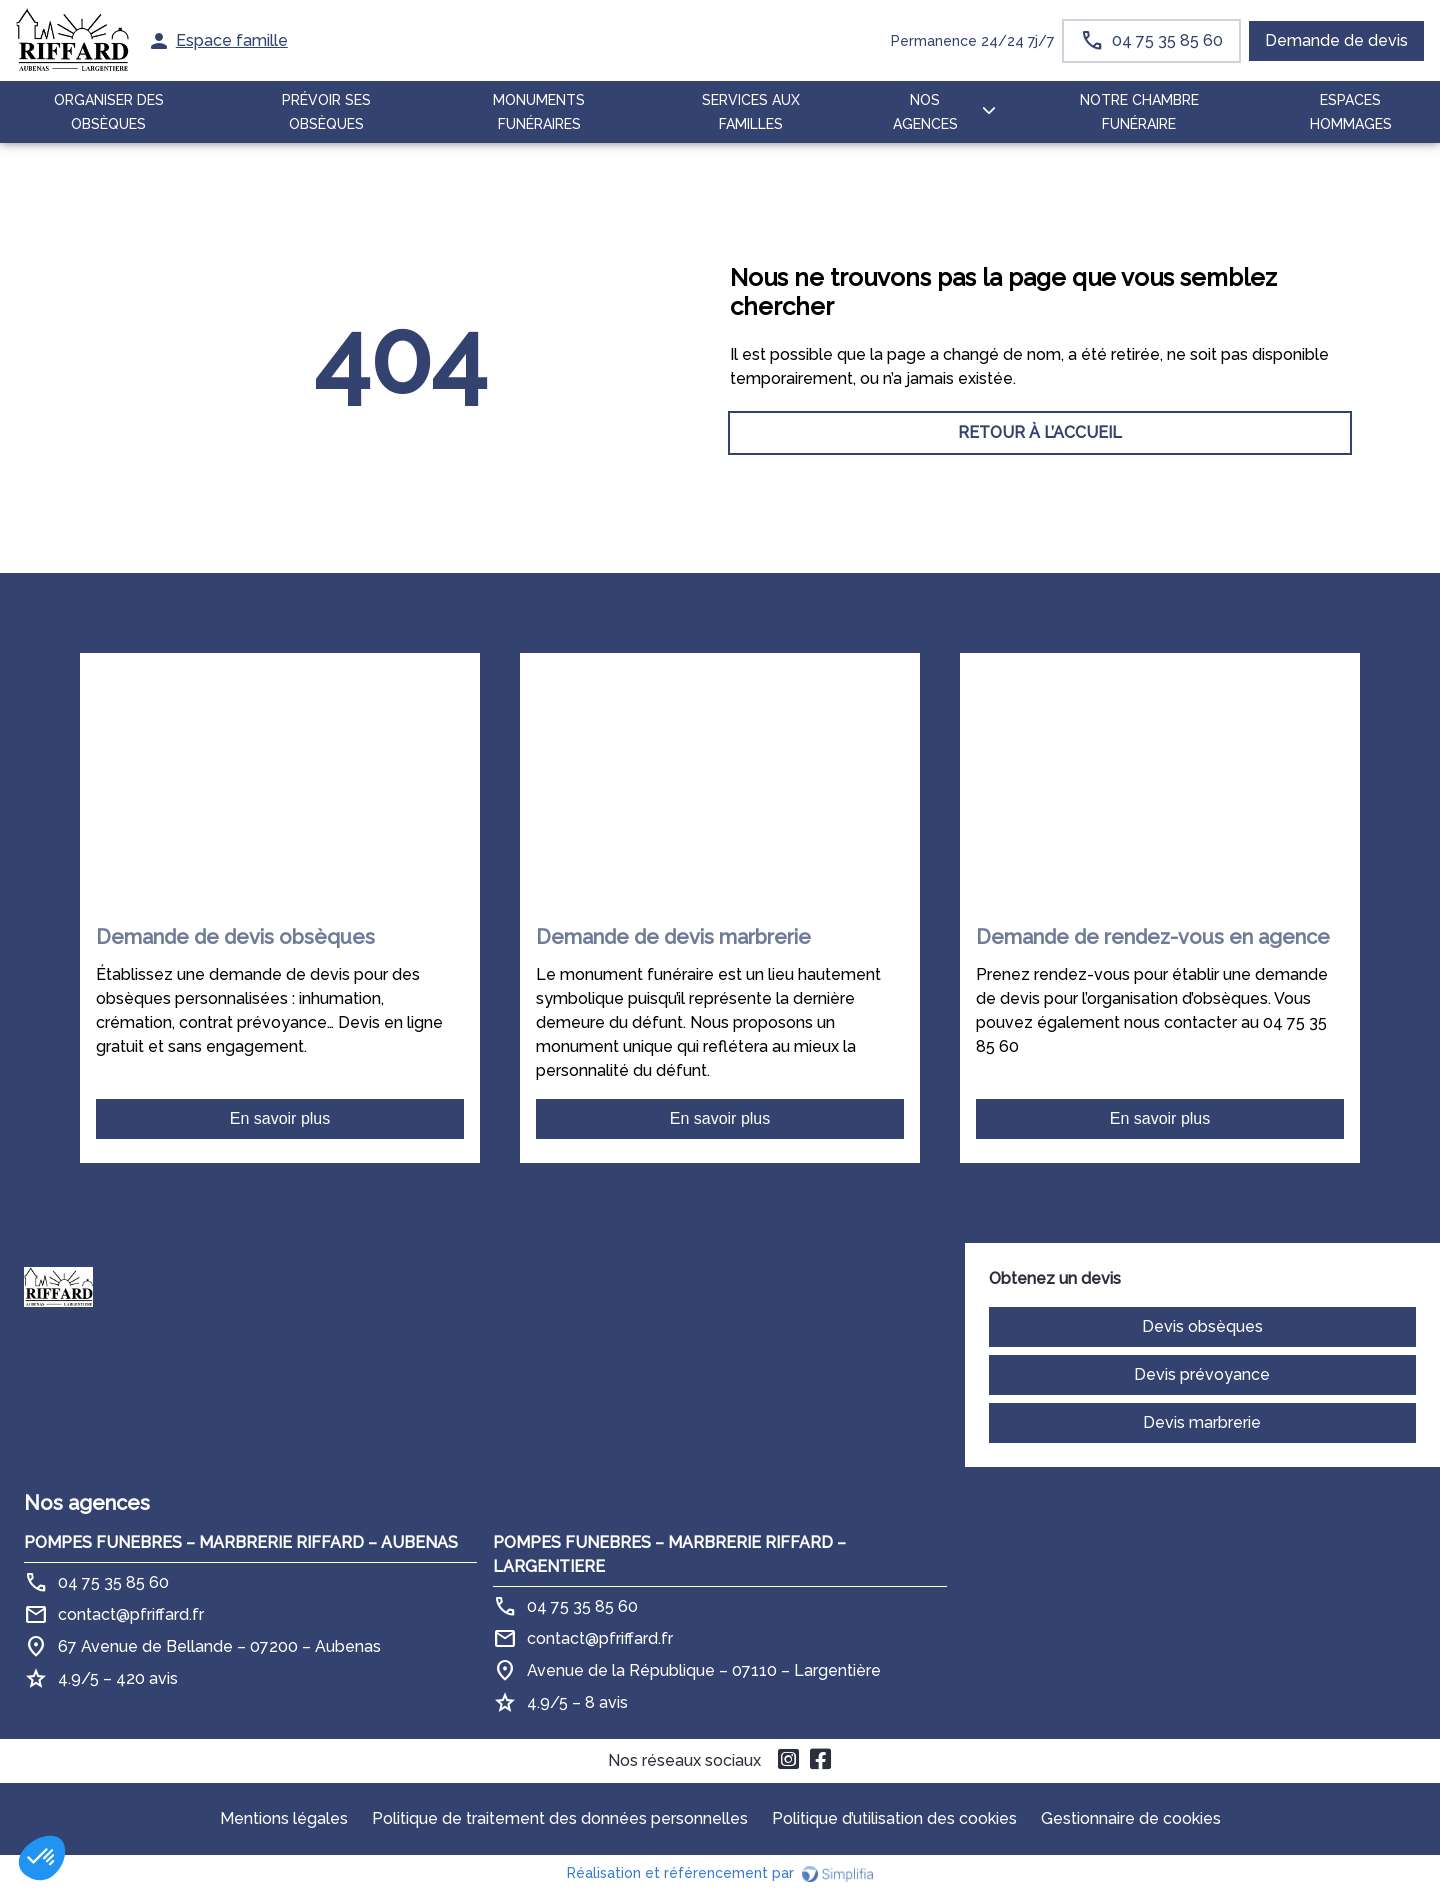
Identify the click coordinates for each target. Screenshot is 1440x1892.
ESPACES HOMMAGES (1351, 112)
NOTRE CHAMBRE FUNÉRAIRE (1139, 112)
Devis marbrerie (1202, 1422)
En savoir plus (280, 1118)
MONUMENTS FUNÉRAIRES (539, 112)
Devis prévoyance (1202, 1374)
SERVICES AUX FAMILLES (751, 112)
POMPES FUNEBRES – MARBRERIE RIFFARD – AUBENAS (241, 1542)
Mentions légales (284, 1818)
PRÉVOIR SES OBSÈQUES (326, 112)
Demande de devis (1336, 40)
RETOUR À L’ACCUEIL (400, 432)
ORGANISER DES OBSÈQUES (109, 112)
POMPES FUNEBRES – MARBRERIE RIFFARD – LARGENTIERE (669, 1554)
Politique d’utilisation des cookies (894, 1818)
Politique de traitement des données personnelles (560, 1818)
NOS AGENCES (925, 112)
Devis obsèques (1202, 1326)
